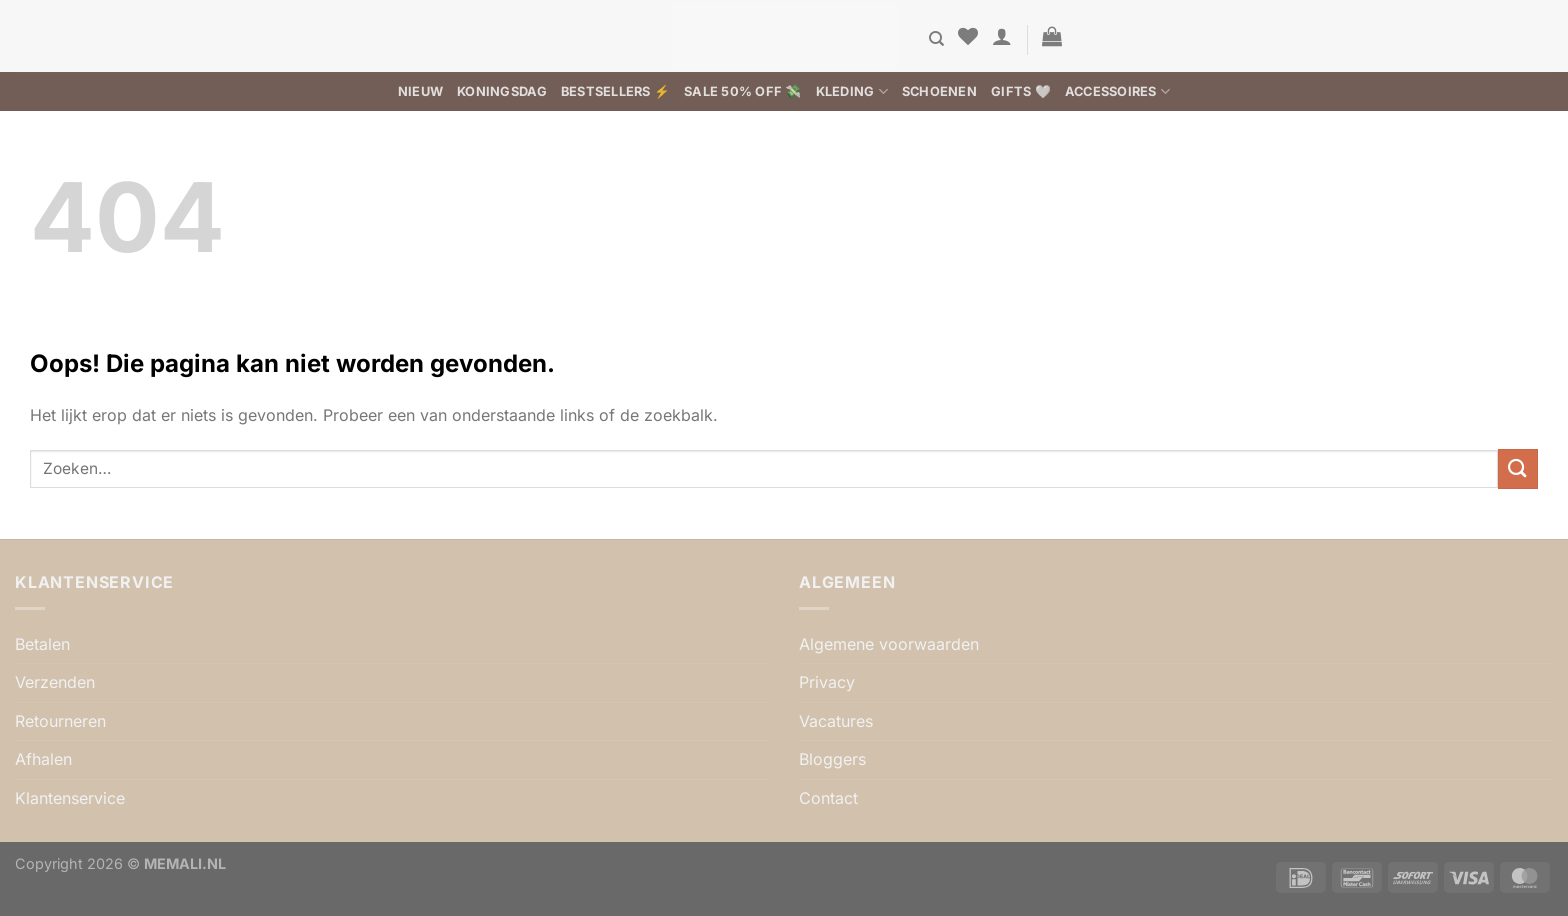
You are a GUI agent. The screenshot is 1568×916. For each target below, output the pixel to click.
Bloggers (832, 759)
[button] (1002, 36)
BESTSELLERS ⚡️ (615, 91)
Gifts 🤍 (1021, 91)
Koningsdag (502, 91)
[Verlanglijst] (968, 36)
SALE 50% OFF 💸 (743, 91)
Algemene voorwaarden (889, 644)
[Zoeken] (936, 39)
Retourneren (60, 721)
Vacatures (836, 721)
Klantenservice (70, 798)
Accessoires (1117, 91)
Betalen (42, 644)
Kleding (852, 91)
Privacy (827, 682)
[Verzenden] (1518, 468)
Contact (828, 798)
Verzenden (55, 682)
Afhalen (43, 759)
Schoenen (939, 91)
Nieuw (420, 91)
